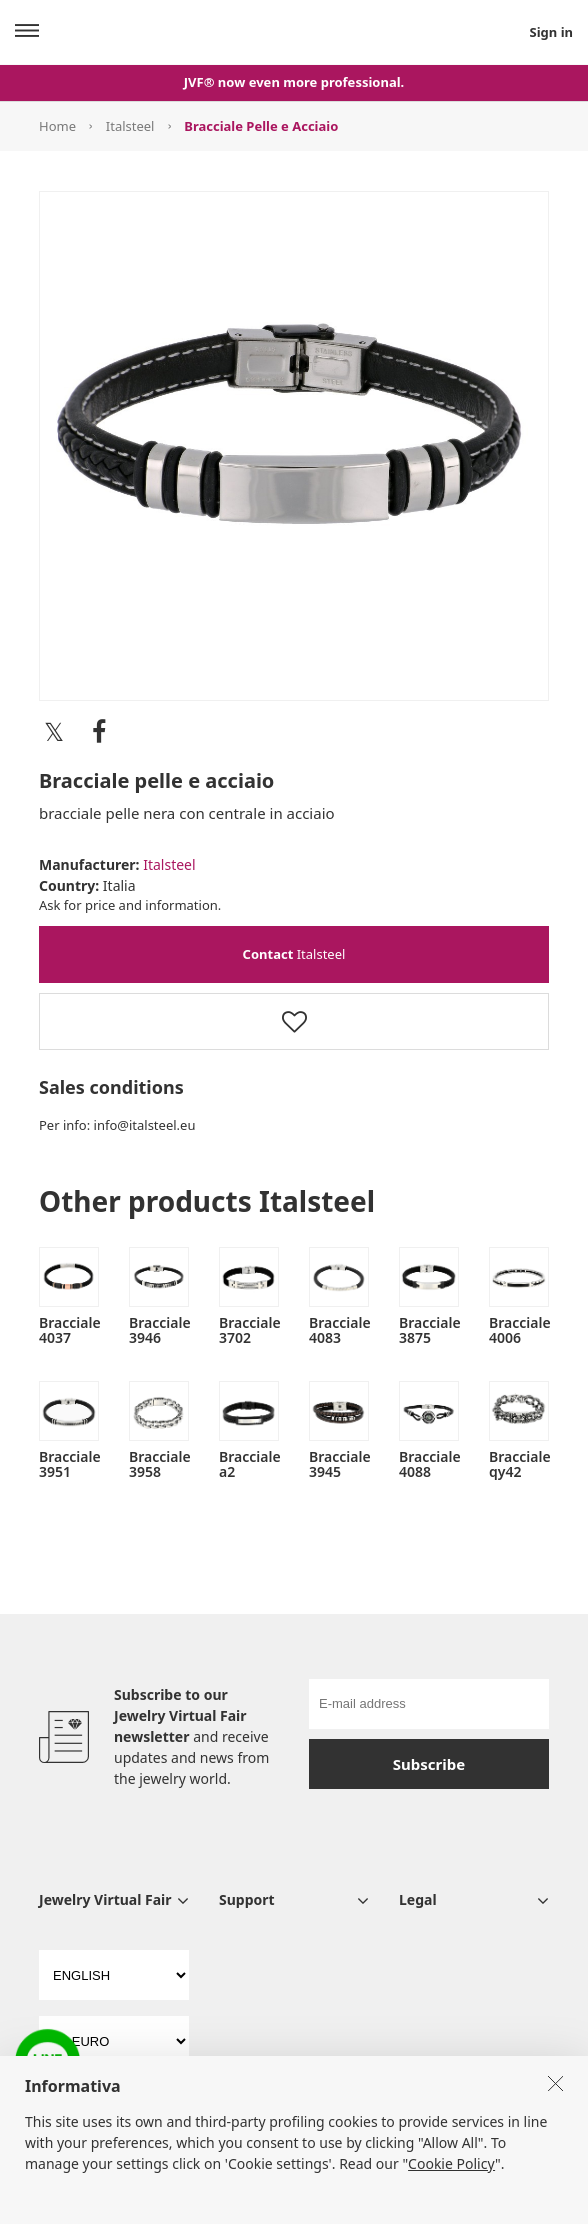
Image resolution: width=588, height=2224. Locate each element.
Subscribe (429, 1764)
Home (57, 126)
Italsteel (130, 126)
